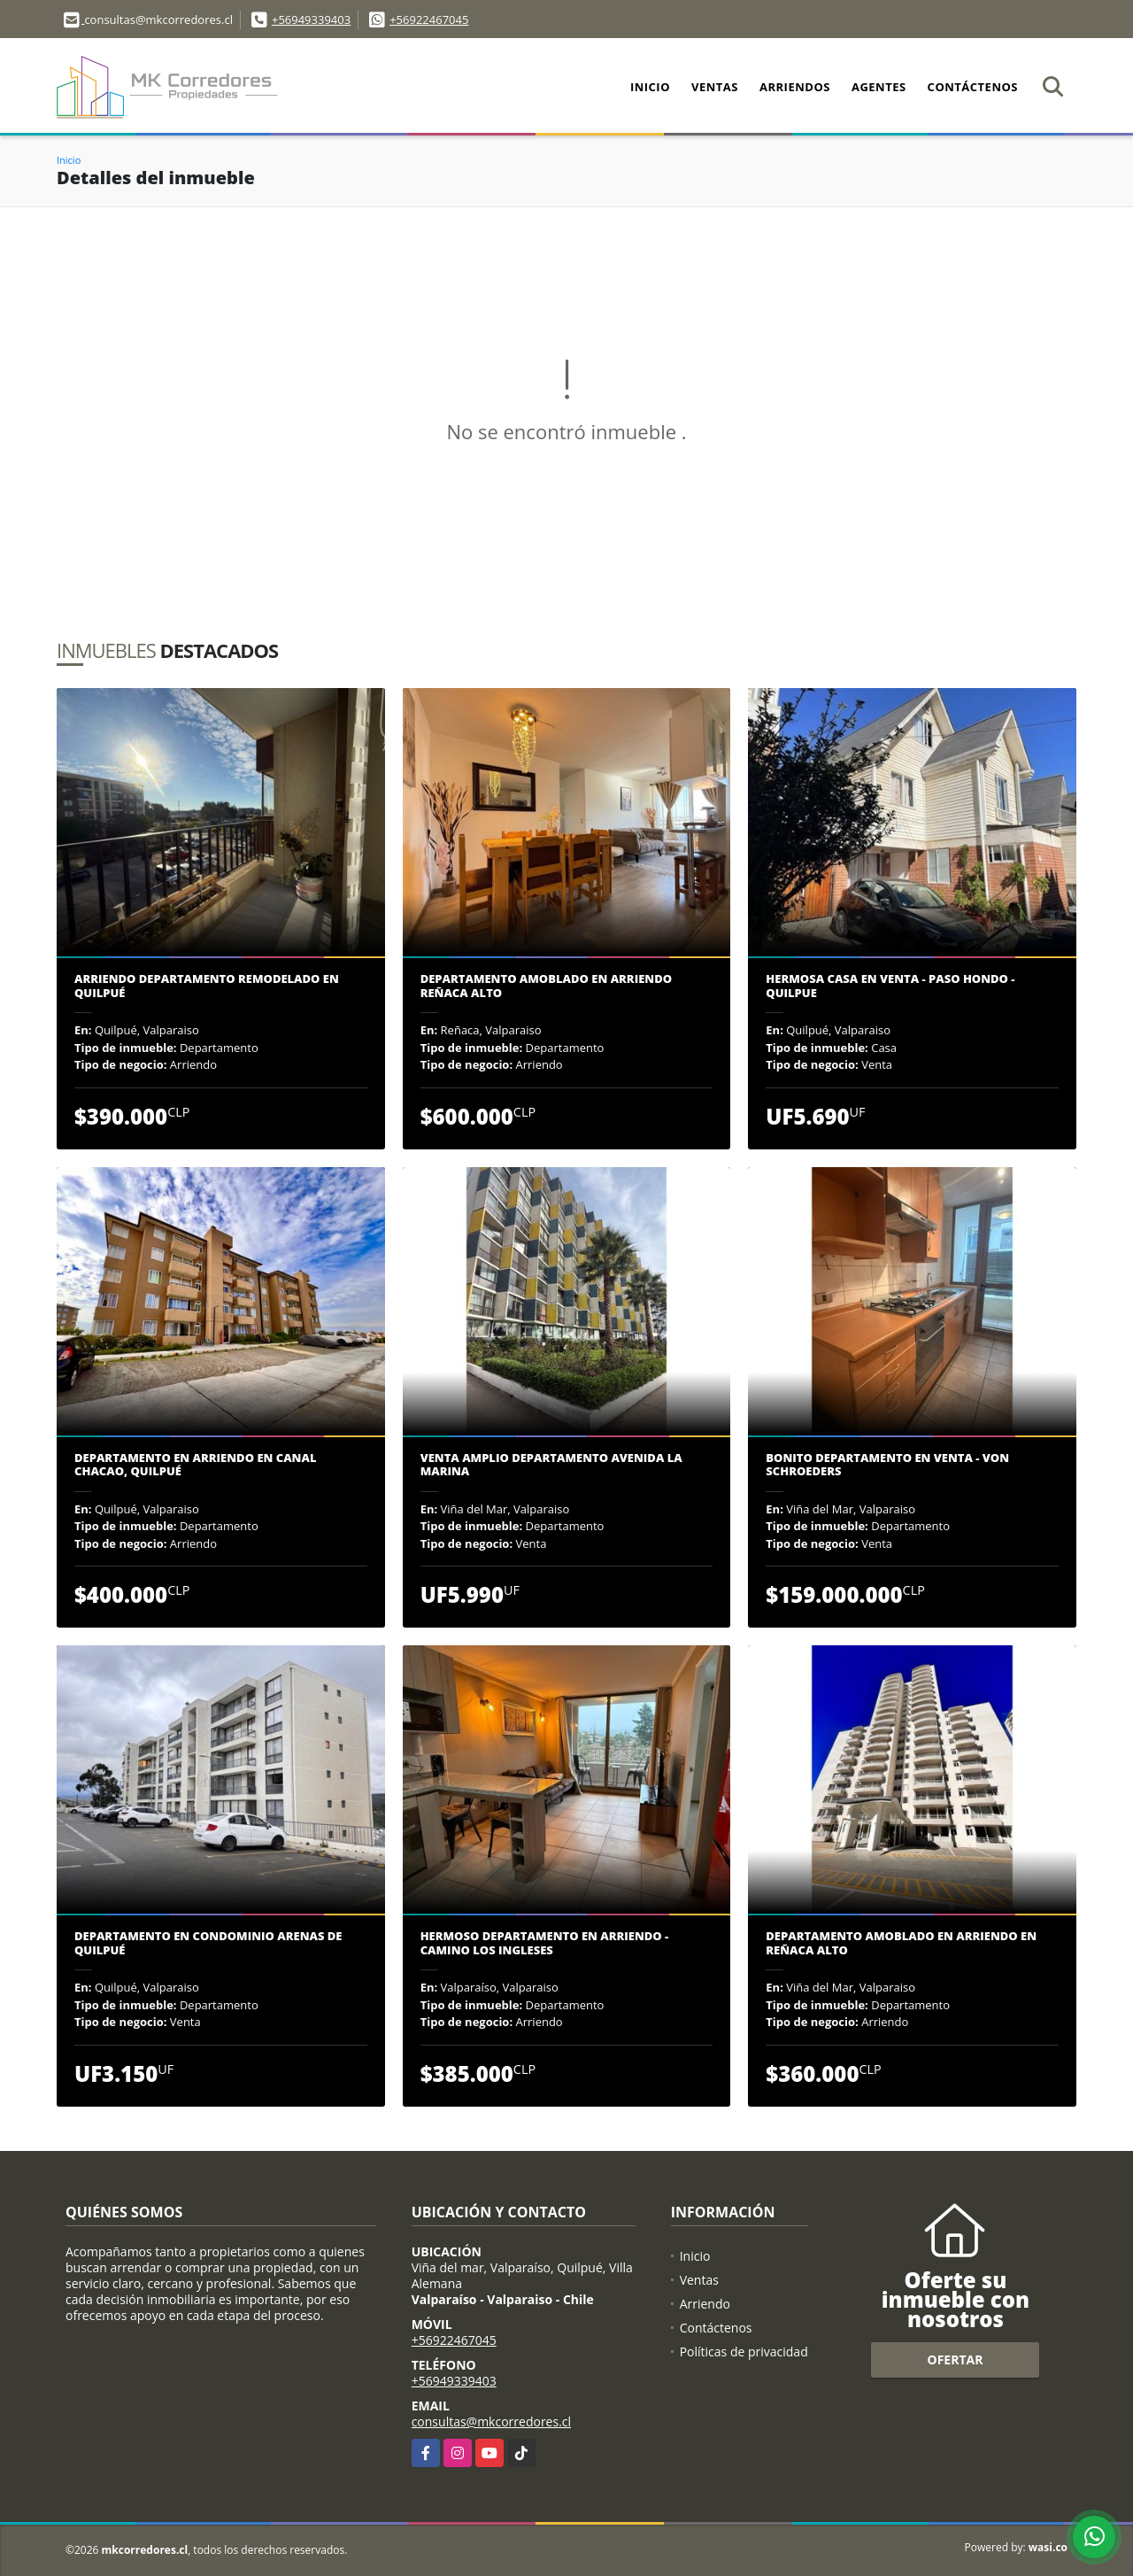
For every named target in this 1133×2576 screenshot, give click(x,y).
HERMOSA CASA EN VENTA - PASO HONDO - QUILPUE (890, 986)
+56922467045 (428, 19)
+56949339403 (311, 19)
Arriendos (794, 87)
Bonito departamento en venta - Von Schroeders (887, 1465)
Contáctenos (973, 87)
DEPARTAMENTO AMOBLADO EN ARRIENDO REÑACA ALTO (546, 986)
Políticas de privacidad (744, 2351)
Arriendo (705, 2303)
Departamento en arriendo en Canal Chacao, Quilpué (195, 1465)
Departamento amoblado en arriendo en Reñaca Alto (901, 1943)
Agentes (879, 87)
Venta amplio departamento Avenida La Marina (551, 1465)
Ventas (714, 87)
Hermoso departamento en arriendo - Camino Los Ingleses (544, 1943)
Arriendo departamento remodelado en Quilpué (206, 986)
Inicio (650, 87)
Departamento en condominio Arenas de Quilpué (208, 1943)
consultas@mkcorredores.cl (491, 2421)
